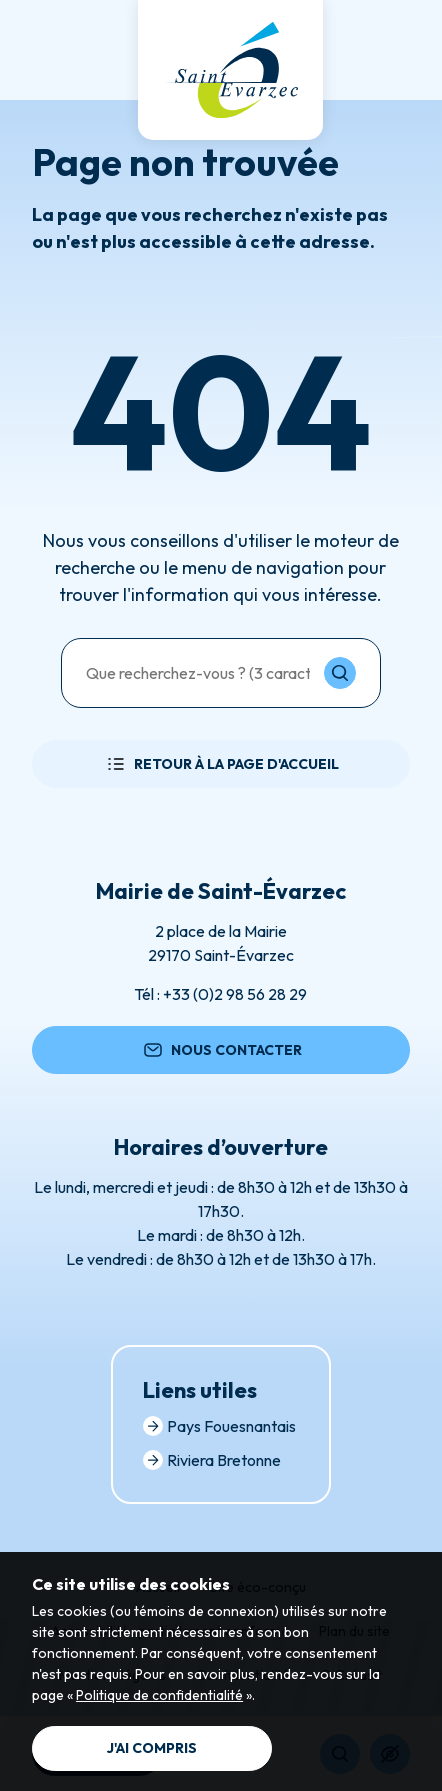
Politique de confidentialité (159, 1695)
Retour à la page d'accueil (221, 764)
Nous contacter (221, 1050)
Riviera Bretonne (212, 1460)
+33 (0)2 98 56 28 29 (235, 994)
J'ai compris (152, 1748)
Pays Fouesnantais (219, 1426)
